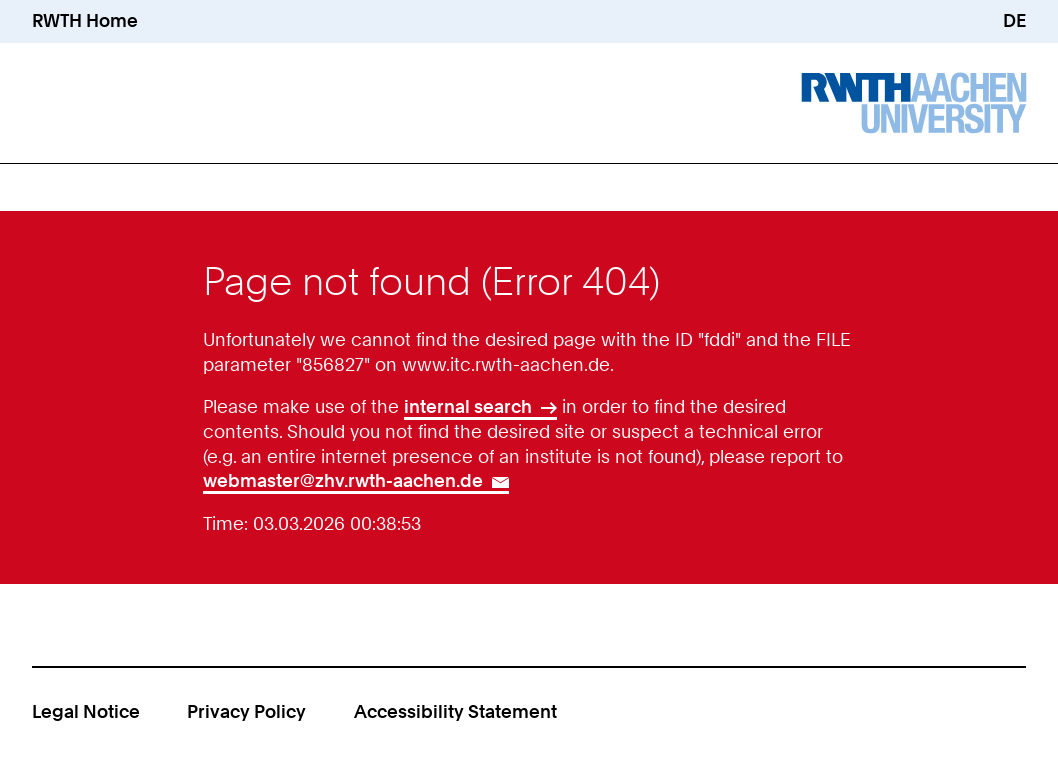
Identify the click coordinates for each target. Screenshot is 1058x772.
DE (1014, 20)
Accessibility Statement (455, 711)
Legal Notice (86, 711)
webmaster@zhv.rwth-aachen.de (343, 480)
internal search (468, 406)
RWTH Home (85, 20)
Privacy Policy (246, 711)
